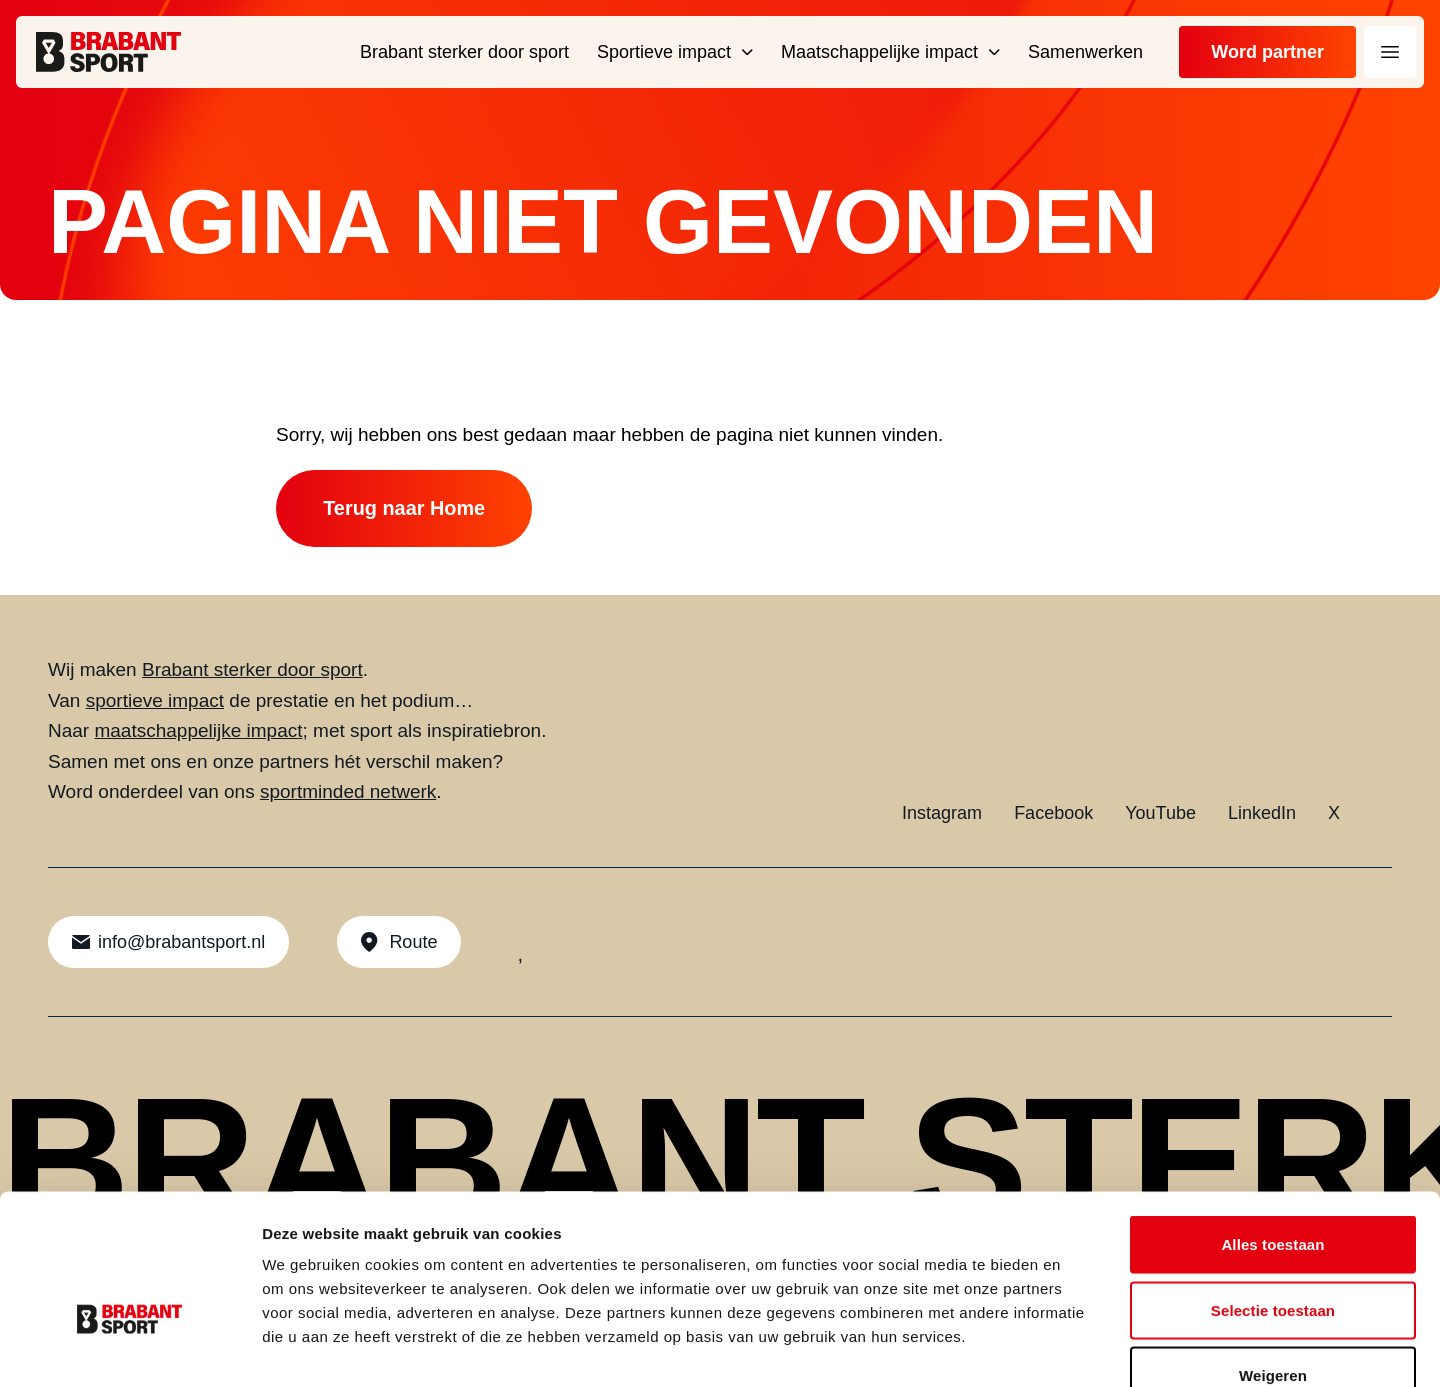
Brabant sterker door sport (252, 670)
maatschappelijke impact (198, 731)
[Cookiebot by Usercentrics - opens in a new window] (129, 1348)
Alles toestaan (1272, 1124)
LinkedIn (1262, 814)
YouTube (1160, 814)
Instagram (942, 814)
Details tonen (1080, 1347)
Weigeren (1273, 1255)
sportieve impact (155, 701)
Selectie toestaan (1273, 1190)
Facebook (1053, 814)
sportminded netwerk (348, 792)
